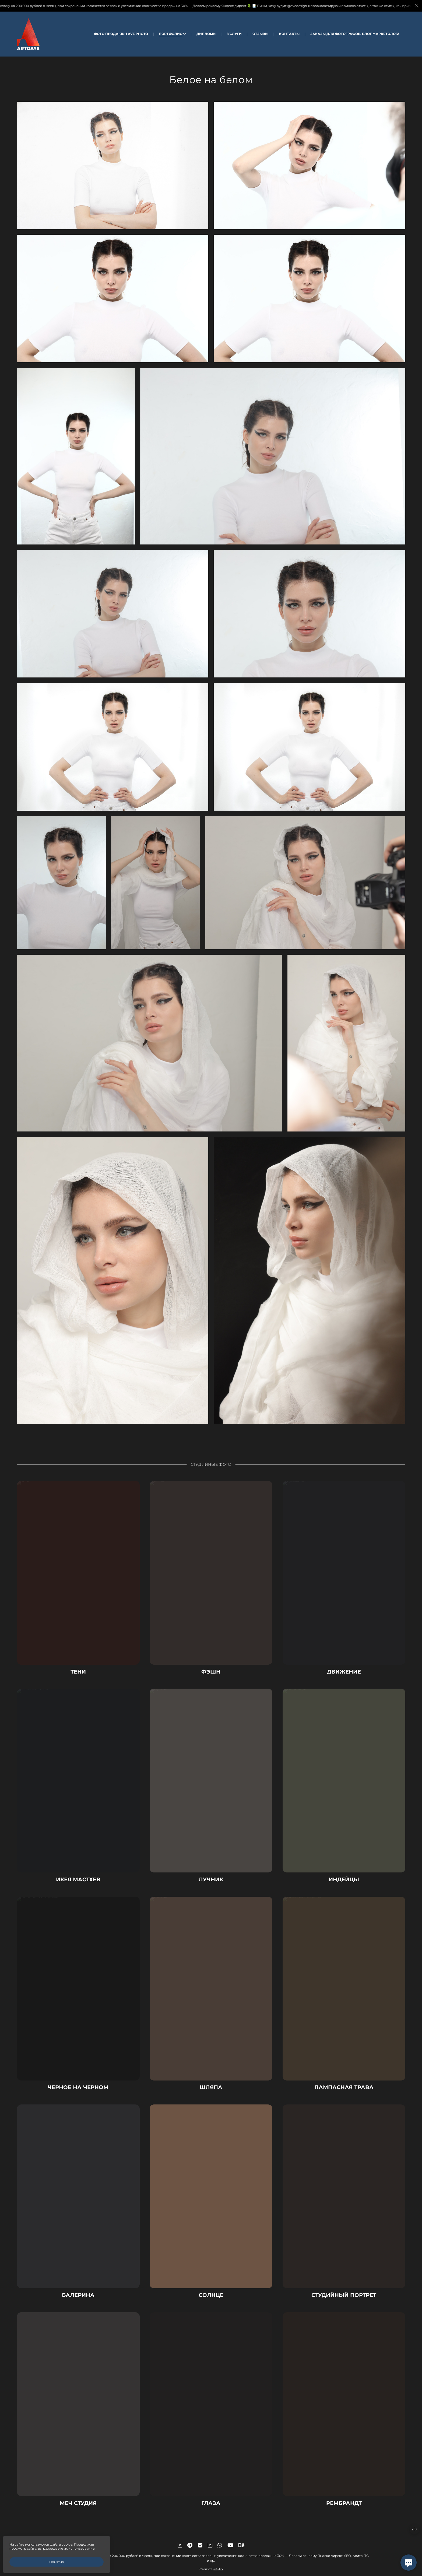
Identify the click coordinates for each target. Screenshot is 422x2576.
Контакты (289, 34)
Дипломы (206, 34)
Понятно (56, 2562)
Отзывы (260, 34)
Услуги (234, 34)
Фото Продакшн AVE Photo (121, 34)
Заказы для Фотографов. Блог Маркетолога (355, 34)
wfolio (218, 2569)
